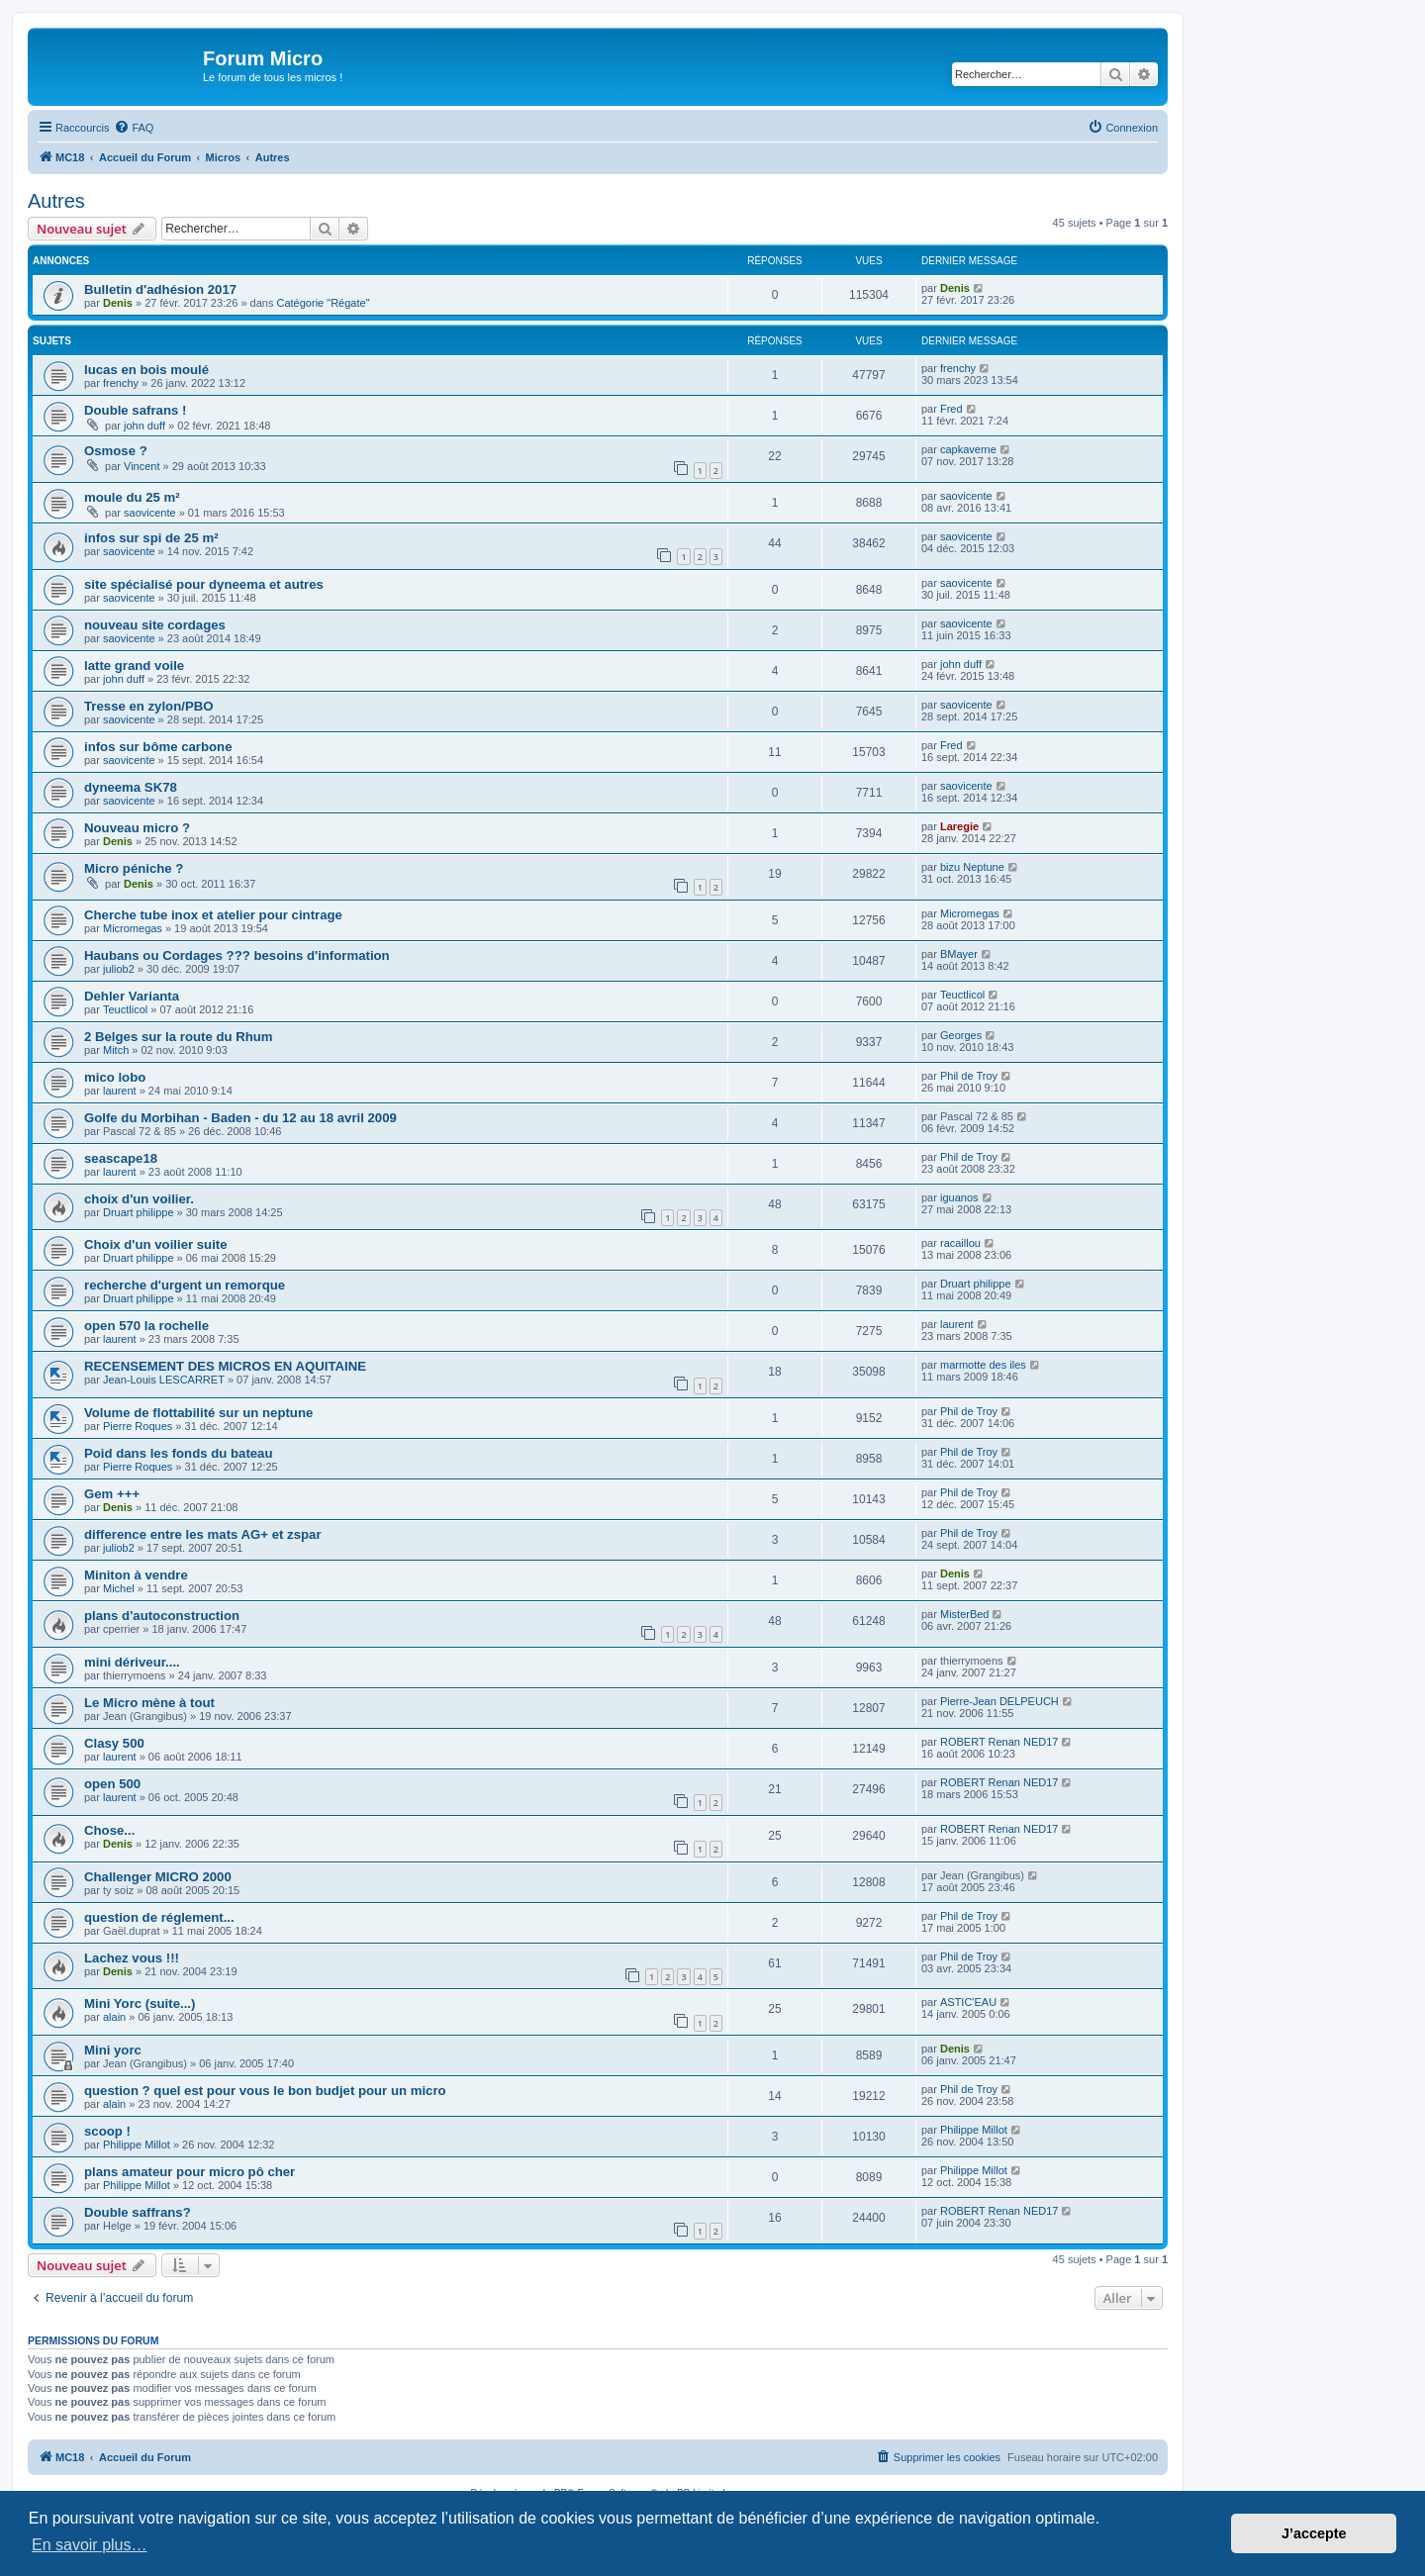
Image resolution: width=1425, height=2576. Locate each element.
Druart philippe (138, 1212)
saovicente (150, 513)
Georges (961, 1035)
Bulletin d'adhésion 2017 (160, 289)
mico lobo (114, 1077)
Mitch (116, 1050)
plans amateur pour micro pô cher (189, 2171)
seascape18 (120, 1158)
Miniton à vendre (136, 1575)
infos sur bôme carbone (158, 746)
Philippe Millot (136, 2144)
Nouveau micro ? (137, 827)
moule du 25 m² (132, 497)
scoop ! (107, 2131)
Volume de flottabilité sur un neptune (198, 1412)
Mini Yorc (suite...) (139, 2003)
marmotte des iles (983, 1365)
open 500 (112, 1783)
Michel (119, 1588)
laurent (120, 1091)
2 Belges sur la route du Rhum (178, 1036)
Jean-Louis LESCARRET (164, 1379)
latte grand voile (134, 665)
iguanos (959, 1197)
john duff (144, 425)
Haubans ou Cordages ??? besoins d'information (237, 955)
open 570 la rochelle (146, 1325)
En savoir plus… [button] (89, 2544)
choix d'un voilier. (139, 1199)
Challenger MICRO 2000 (158, 1876)
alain (114, 2017)
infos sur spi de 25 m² (151, 537)
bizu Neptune (972, 867)
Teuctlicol (125, 1009)
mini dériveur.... (132, 1662)
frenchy (121, 383)
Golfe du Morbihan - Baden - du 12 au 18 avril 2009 (240, 1117)
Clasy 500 (114, 1743)
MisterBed (965, 1614)
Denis (118, 303)
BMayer (959, 954)
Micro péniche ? (133, 868)
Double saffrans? (137, 2212)
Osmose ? (115, 450)
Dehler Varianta (131, 996)
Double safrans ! (135, 410)
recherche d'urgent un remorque (184, 1285)
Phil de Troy (969, 1076)
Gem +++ (112, 1493)
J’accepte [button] (1314, 2533)
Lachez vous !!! (131, 1958)
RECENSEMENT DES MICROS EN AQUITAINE (225, 1366)
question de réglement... (159, 1917)
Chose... (109, 1830)
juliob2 (119, 969)
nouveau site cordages (155, 625)
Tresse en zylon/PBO (148, 706)
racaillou (960, 1243)
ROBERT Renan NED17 (999, 1742)
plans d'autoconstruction (161, 1615)
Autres (56, 201)
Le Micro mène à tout (149, 1702)
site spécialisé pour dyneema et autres (204, 584)
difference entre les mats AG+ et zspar (203, 1534)
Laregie (959, 826)
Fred (951, 409)
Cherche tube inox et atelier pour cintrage (213, 914)
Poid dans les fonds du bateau (178, 1453)
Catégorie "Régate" (323, 303)
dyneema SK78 (130, 787)
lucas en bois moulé (146, 369)
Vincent (142, 466)
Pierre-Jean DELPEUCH (999, 1701)
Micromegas (132, 928)
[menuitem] (133, 128)
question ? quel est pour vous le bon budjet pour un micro (265, 2090)
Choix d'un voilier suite (156, 1244)
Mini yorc (113, 2050)
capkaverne (968, 449)
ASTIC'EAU (968, 2002)
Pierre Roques (137, 1426)
